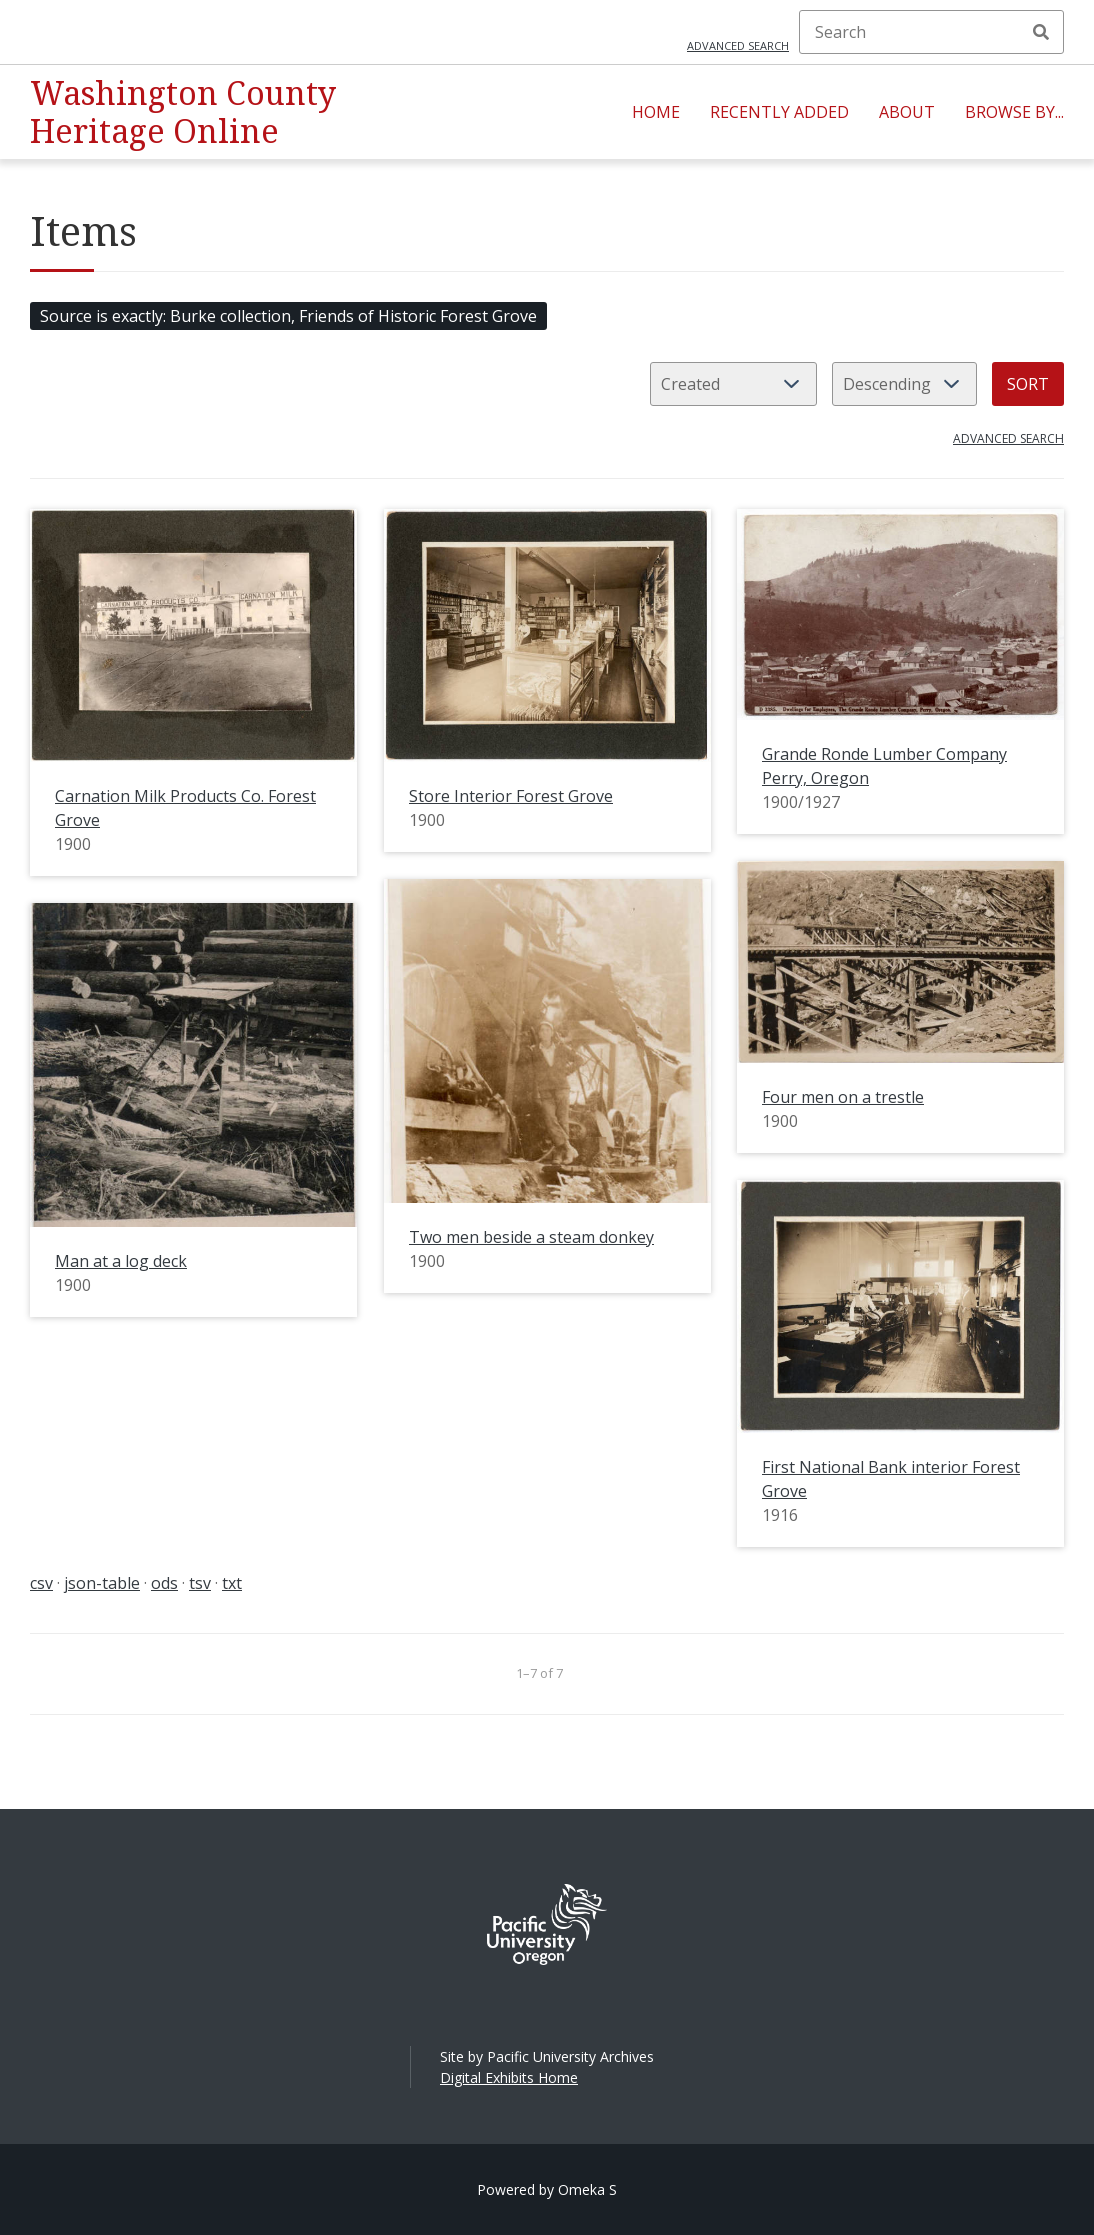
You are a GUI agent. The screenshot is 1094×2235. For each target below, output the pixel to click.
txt (232, 1583)
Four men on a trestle (843, 1097)
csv (41, 1583)
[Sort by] (733, 384)
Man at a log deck (121, 1261)
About (907, 112)
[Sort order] (904, 384)
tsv (200, 1583)
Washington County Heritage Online (183, 111)
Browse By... (1014, 112)
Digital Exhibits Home (509, 2077)
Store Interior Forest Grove (511, 796)
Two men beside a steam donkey (531, 1237)
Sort (1028, 384)
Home (656, 112)
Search (1041, 32)
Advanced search (738, 45)
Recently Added (779, 112)
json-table (102, 1583)
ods (164, 1583)
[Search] (931, 32)
